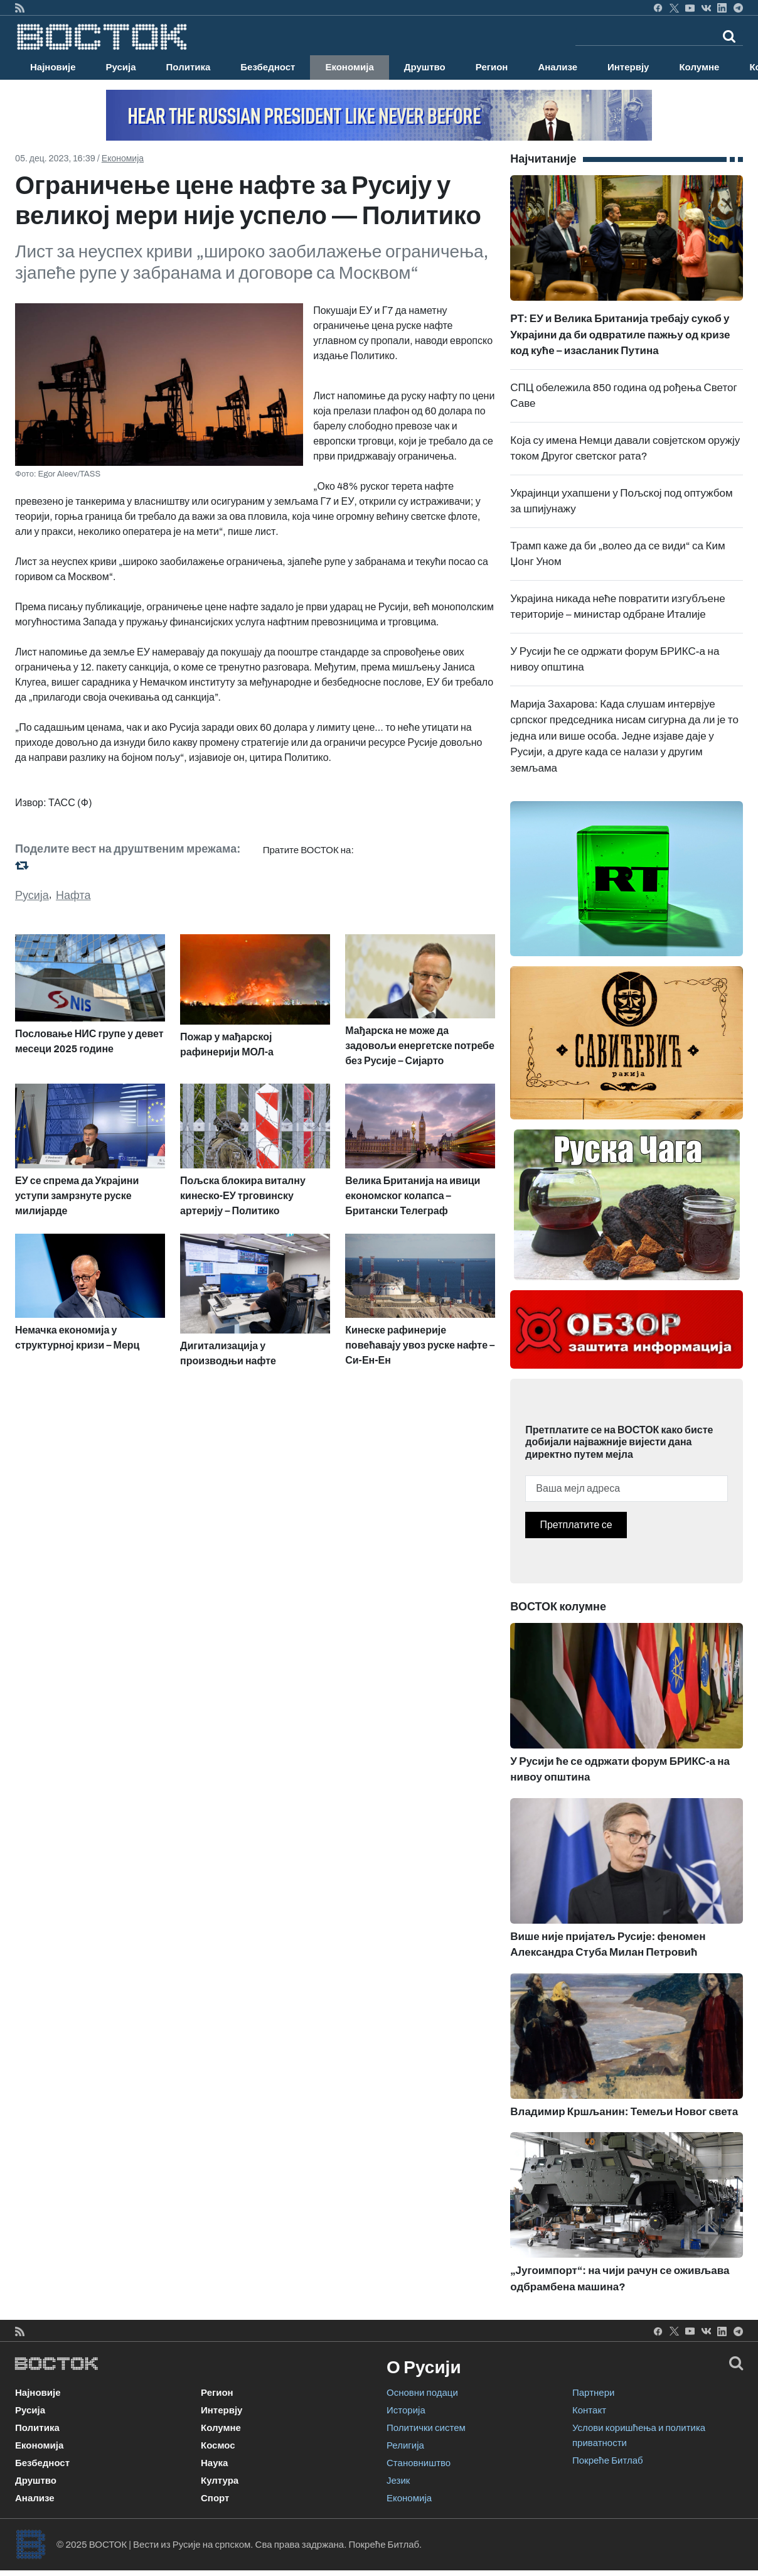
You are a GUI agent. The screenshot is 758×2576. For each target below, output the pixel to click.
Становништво (419, 2463)
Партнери (593, 2393)
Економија (349, 67)
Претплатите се (576, 1524)
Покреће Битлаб (607, 2460)
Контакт (589, 2410)
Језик (398, 2481)
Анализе (557, 67)
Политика (188, 67)
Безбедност (267, 67)
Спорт (215, 2498)
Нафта (73, 895)
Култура (219, 2481)
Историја (406, 2410)
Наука (214, 2463)
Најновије (53, 67)
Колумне (699, 67)
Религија (405, 2445)
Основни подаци (422, 2393)
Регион (492, 67)
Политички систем (426, 2428)
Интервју (628, 67)
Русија (121, 67)
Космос (218, 2445)
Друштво (425, 67)
